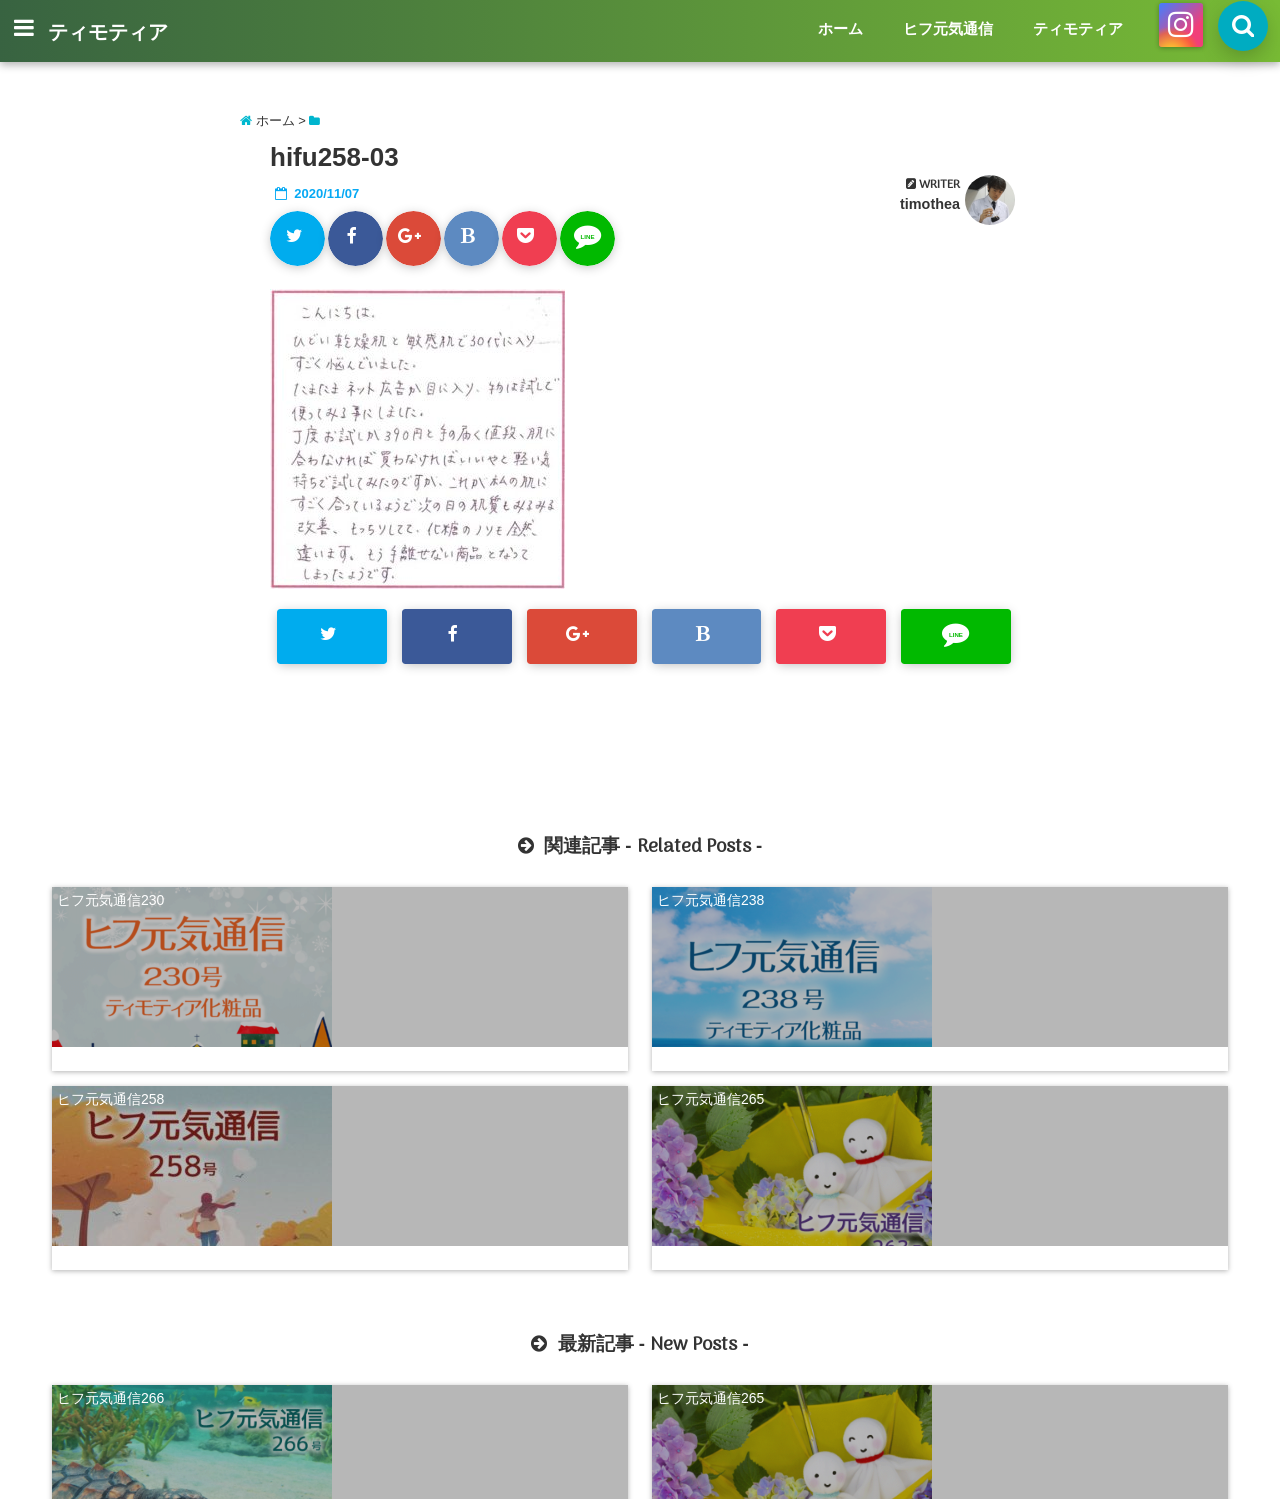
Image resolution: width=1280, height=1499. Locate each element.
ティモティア (108, 34)
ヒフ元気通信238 (410, 895)
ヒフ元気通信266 (110, 1155)
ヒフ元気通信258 (710, 895)
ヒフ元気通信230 (110, 895)
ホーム (840, 28)
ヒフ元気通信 (948, 28)
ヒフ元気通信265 (1010, 895)
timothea (930, 204)
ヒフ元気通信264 (710, 1155)
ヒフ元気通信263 (1010, 1155)
